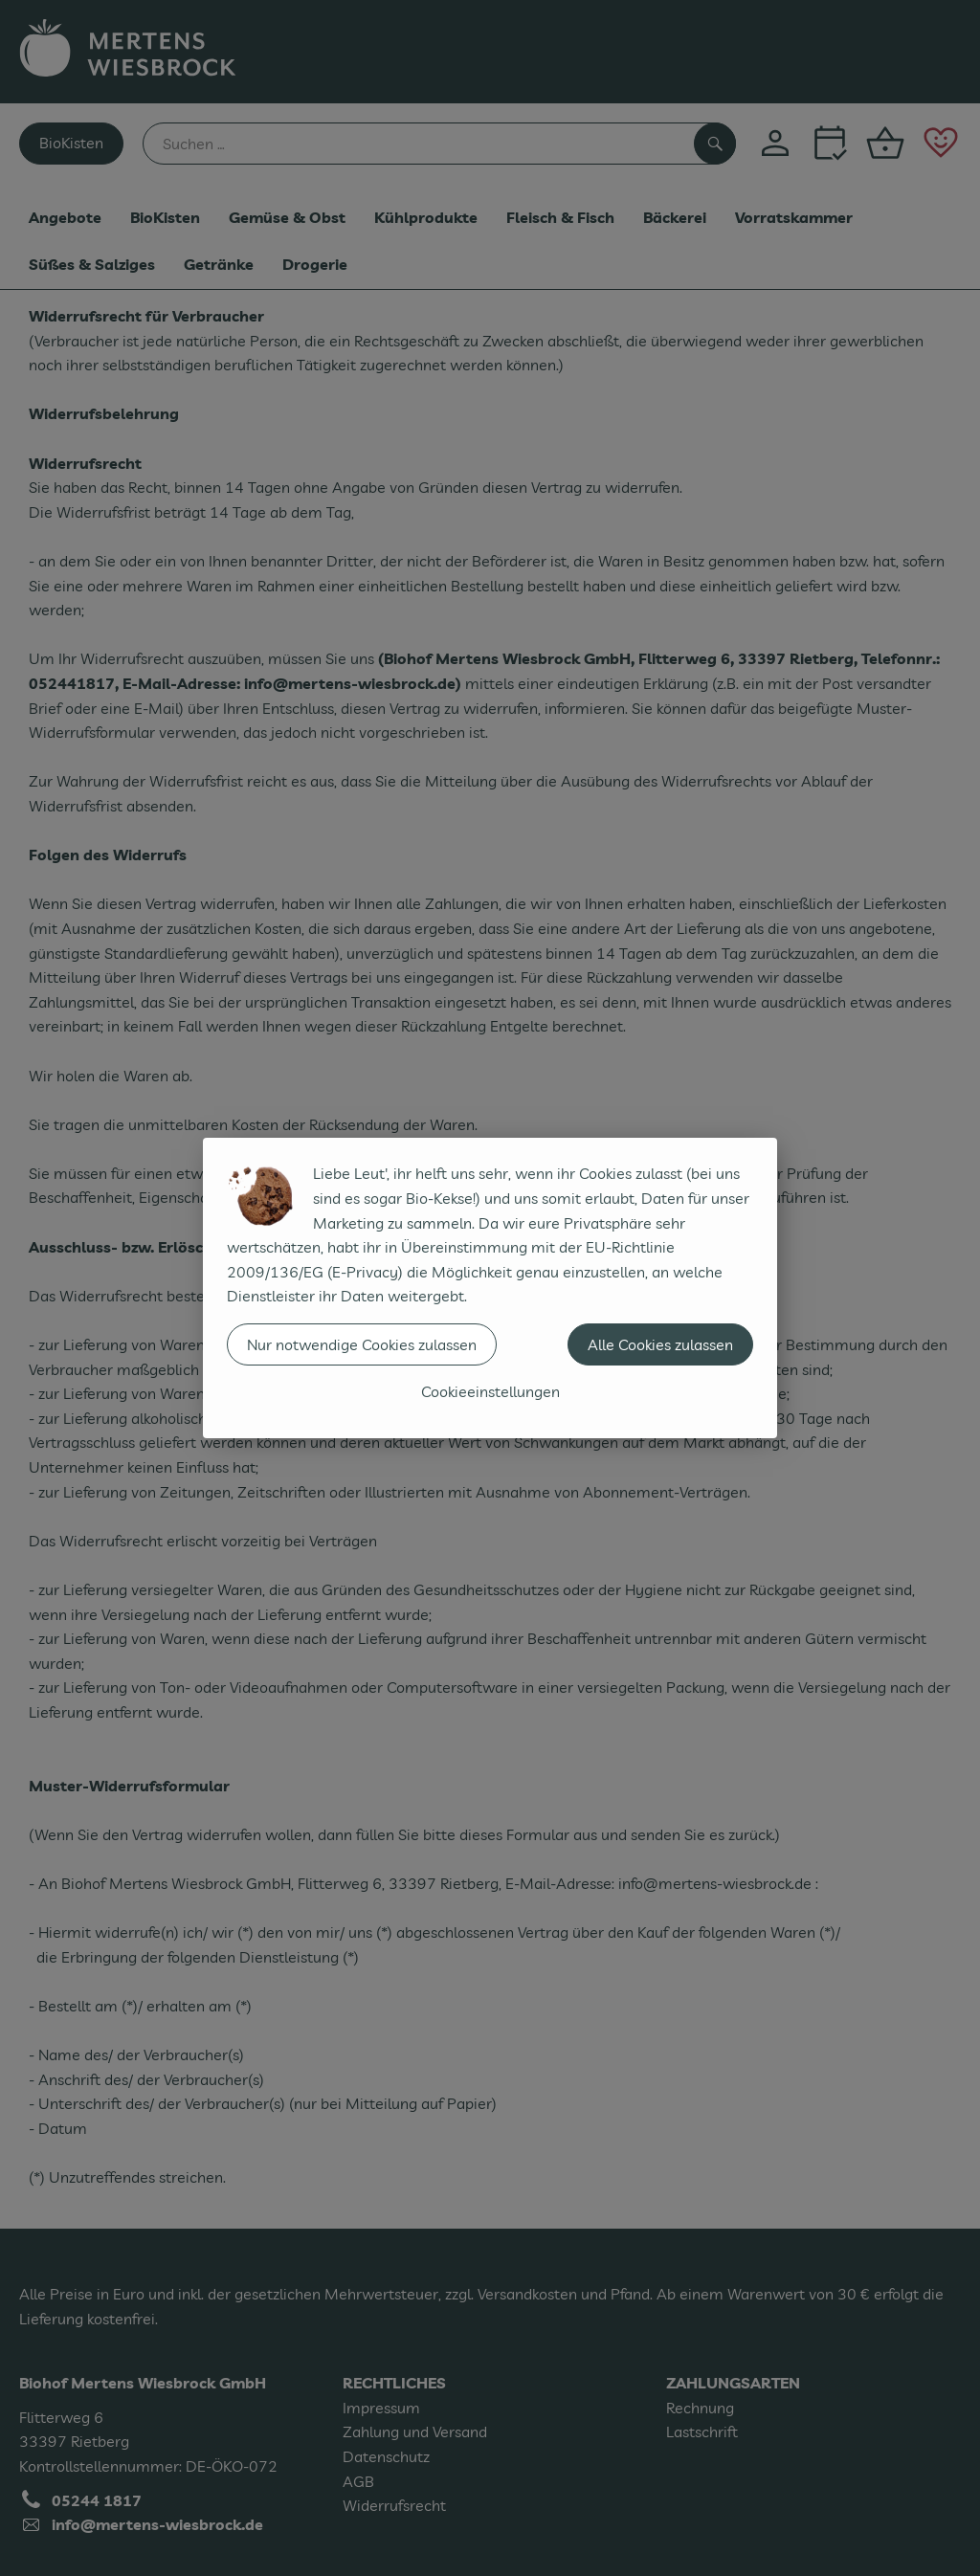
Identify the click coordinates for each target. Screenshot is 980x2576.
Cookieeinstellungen (490, 1391)
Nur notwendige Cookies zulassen (362, 1344)
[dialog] (490, 1288)
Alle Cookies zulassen (660, 1344)
